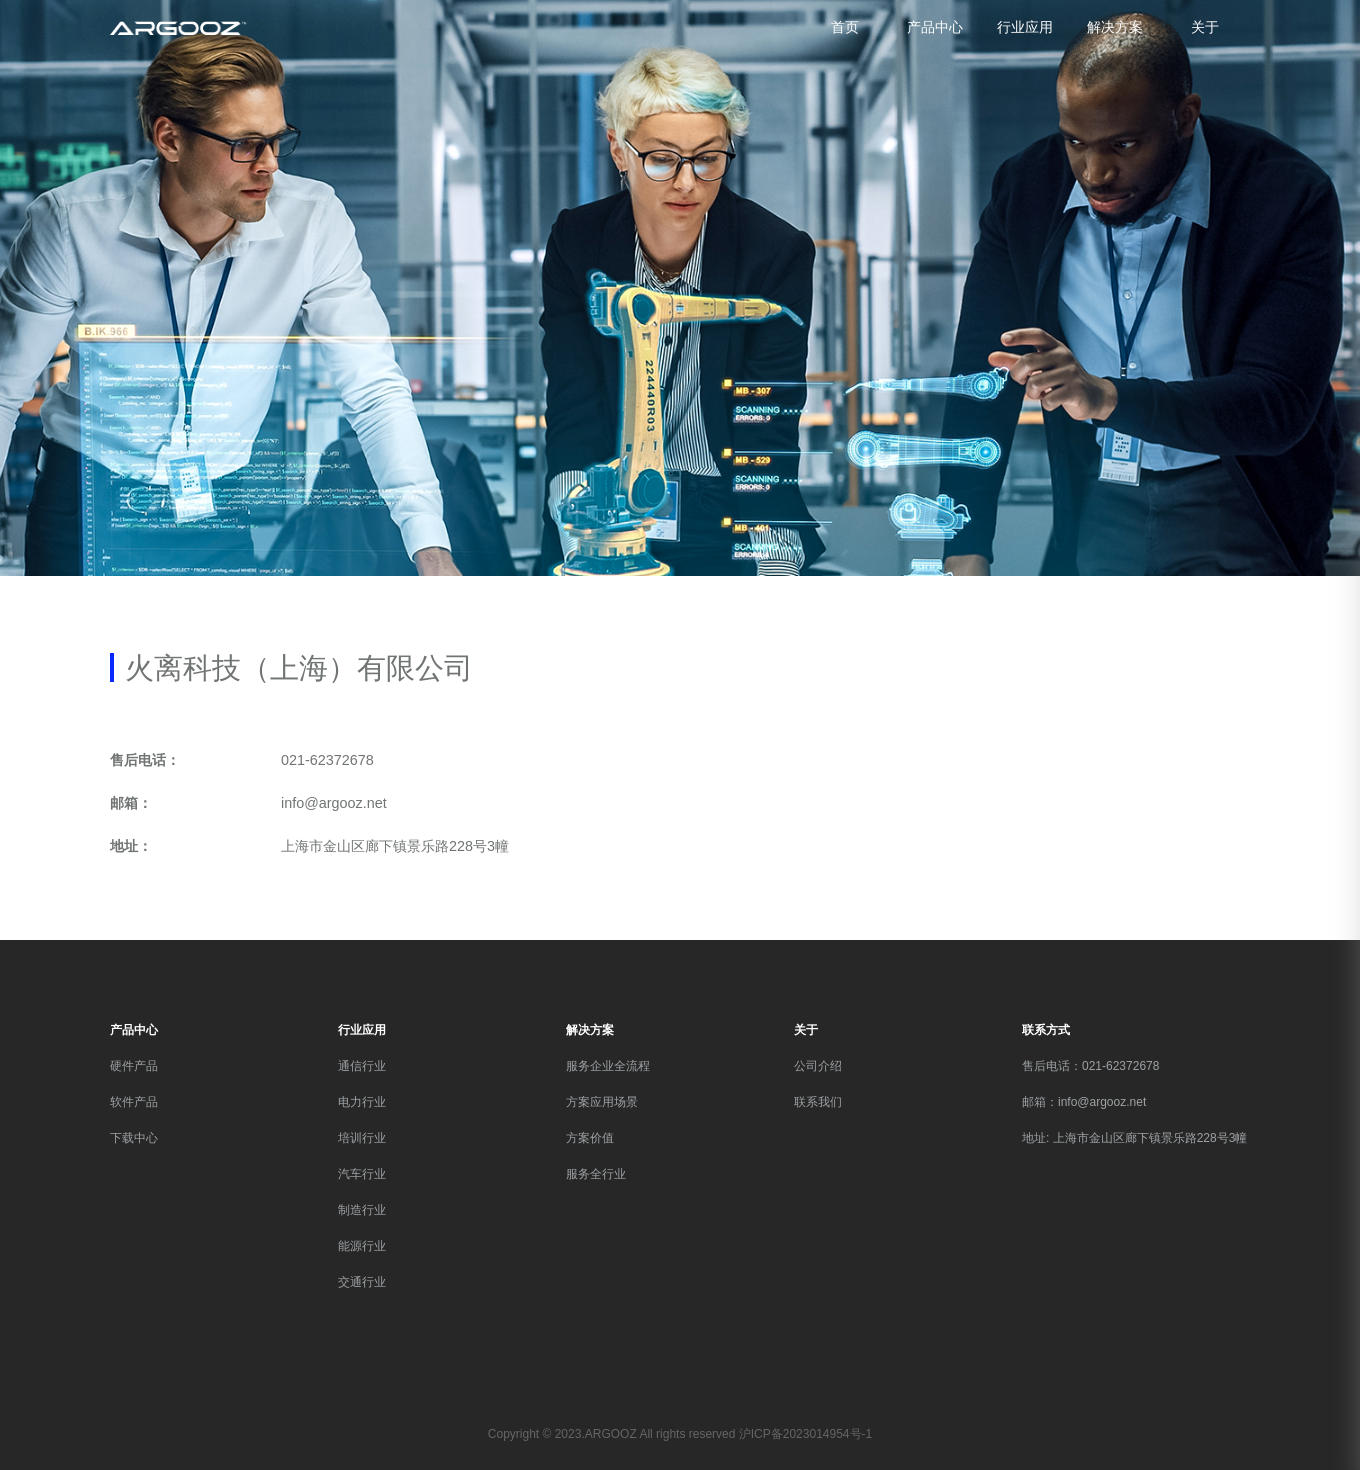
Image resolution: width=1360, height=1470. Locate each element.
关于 (1205, 27)
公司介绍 (818, 1066)
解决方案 (1115, 27)
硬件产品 (134, 1066)
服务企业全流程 (608, 1066)
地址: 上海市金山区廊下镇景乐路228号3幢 (1134, 1138)
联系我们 (818, 1102)
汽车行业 (362, 1174)
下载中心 (134, 1138)
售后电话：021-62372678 (1090, 1066)
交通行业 (362, 1282)
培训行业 (362, 1138)
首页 (845, 27)
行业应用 (1025, 27)
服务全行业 (596, 1174)
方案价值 (590, 1138)
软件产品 (134, 1102)
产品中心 (935, 27)
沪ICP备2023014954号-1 (805, 1434)
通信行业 (362, 1066)
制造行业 (362, 1210)
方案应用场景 (602, 1102)
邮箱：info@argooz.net (1084, 1102)
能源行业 (362, 1246)
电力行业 (362, 1102)
